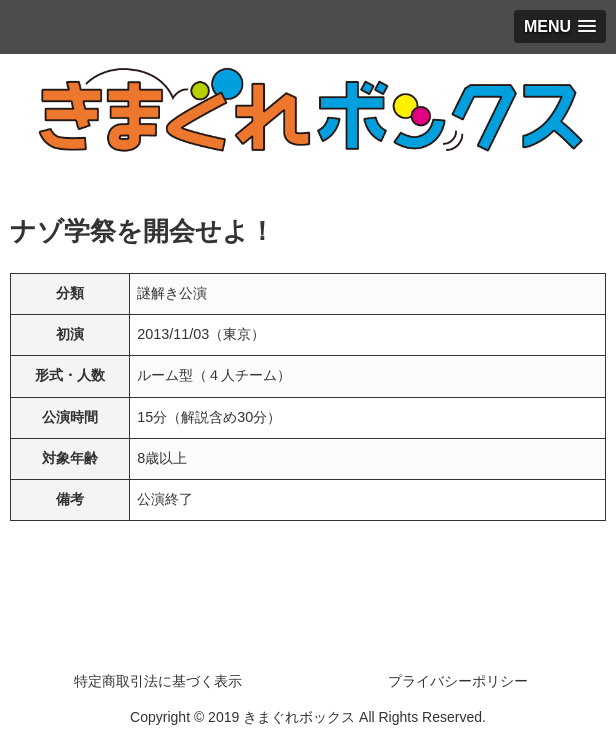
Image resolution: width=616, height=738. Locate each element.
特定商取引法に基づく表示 (158, 681)
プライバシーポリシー (458, 681)
